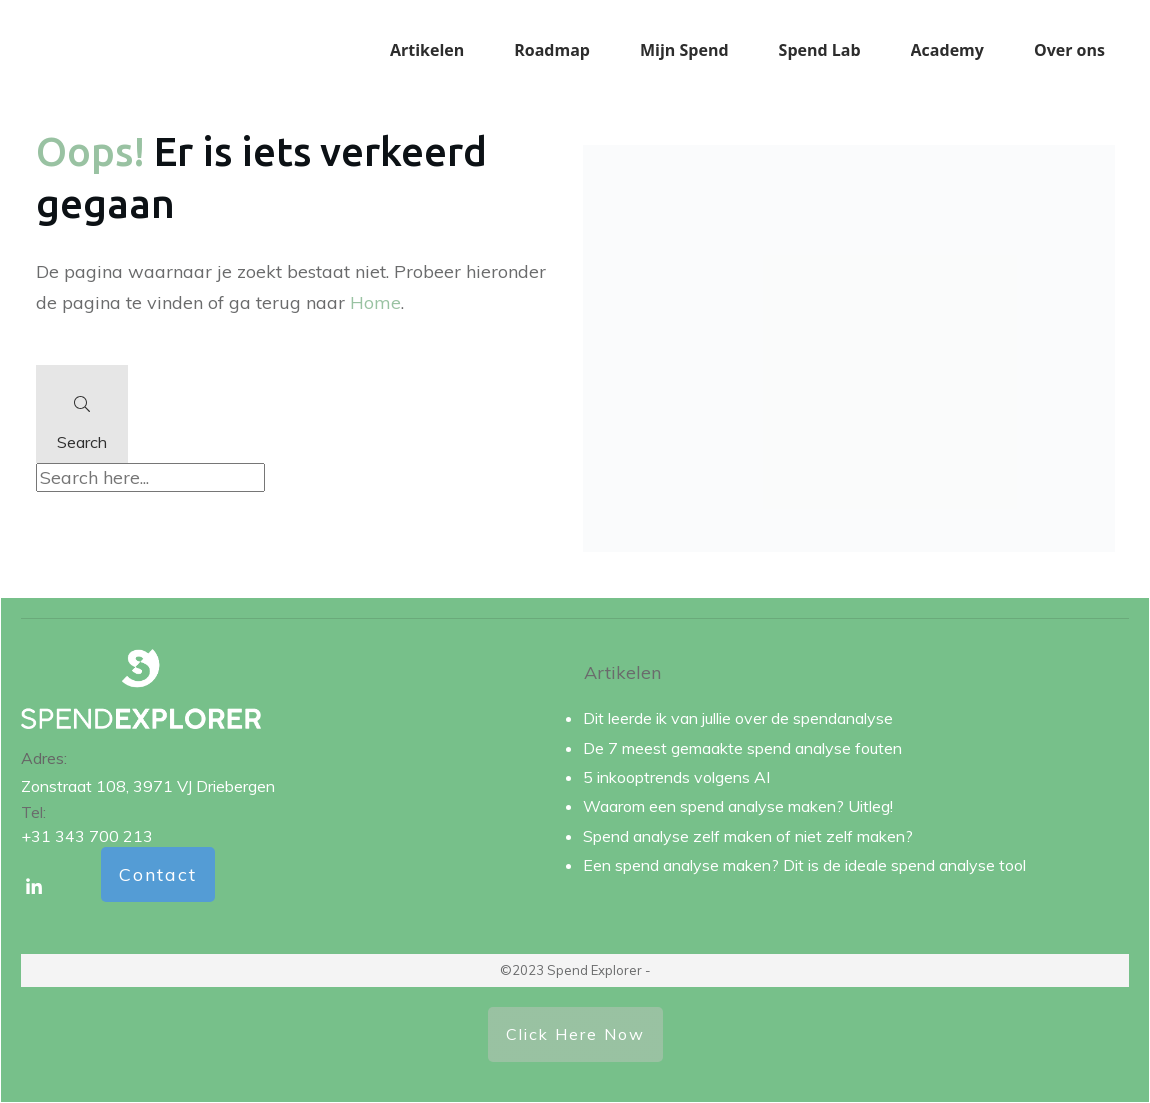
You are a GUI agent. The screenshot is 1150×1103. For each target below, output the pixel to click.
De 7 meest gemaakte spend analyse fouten (742, 748)
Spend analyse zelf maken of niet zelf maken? (748, 836)
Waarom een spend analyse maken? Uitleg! (738, 806)
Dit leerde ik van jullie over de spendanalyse (738, 718)
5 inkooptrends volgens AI (676, 777)
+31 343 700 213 (87, 836)
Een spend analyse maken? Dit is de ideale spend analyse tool (804, 865)
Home (375, 302)
